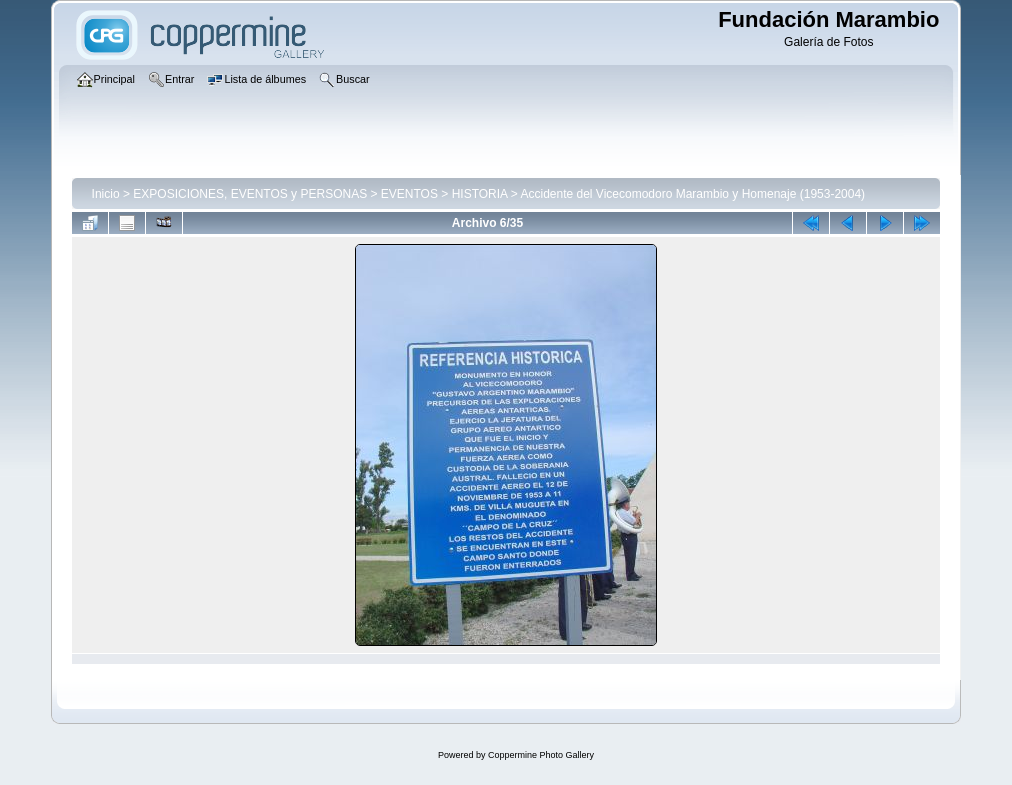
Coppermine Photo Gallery (541, 755)
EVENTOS (409, 194)
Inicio (106, 194)
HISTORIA (480, 194)
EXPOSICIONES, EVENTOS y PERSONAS (250, 194)
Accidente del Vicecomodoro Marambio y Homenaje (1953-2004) (692, 194)
